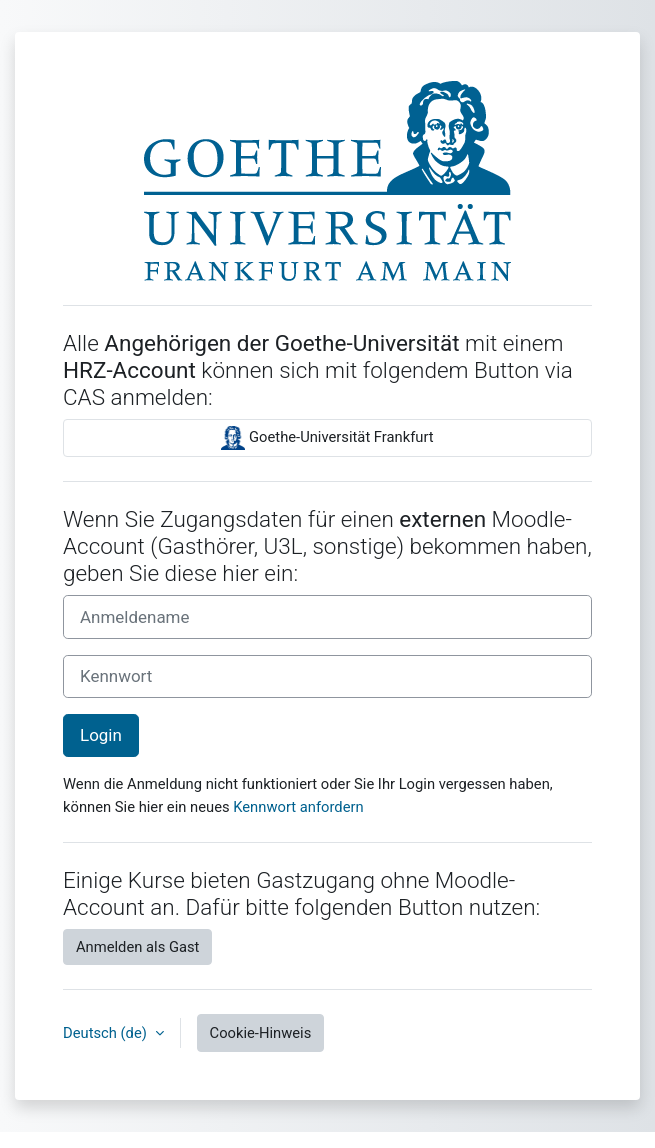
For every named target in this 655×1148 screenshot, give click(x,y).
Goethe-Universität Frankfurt (327, 438)
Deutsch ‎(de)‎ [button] (107, 1033)
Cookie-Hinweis (261, 1033)
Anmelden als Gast (137, 947)
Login (101, 735)
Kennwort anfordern (298, 807)
